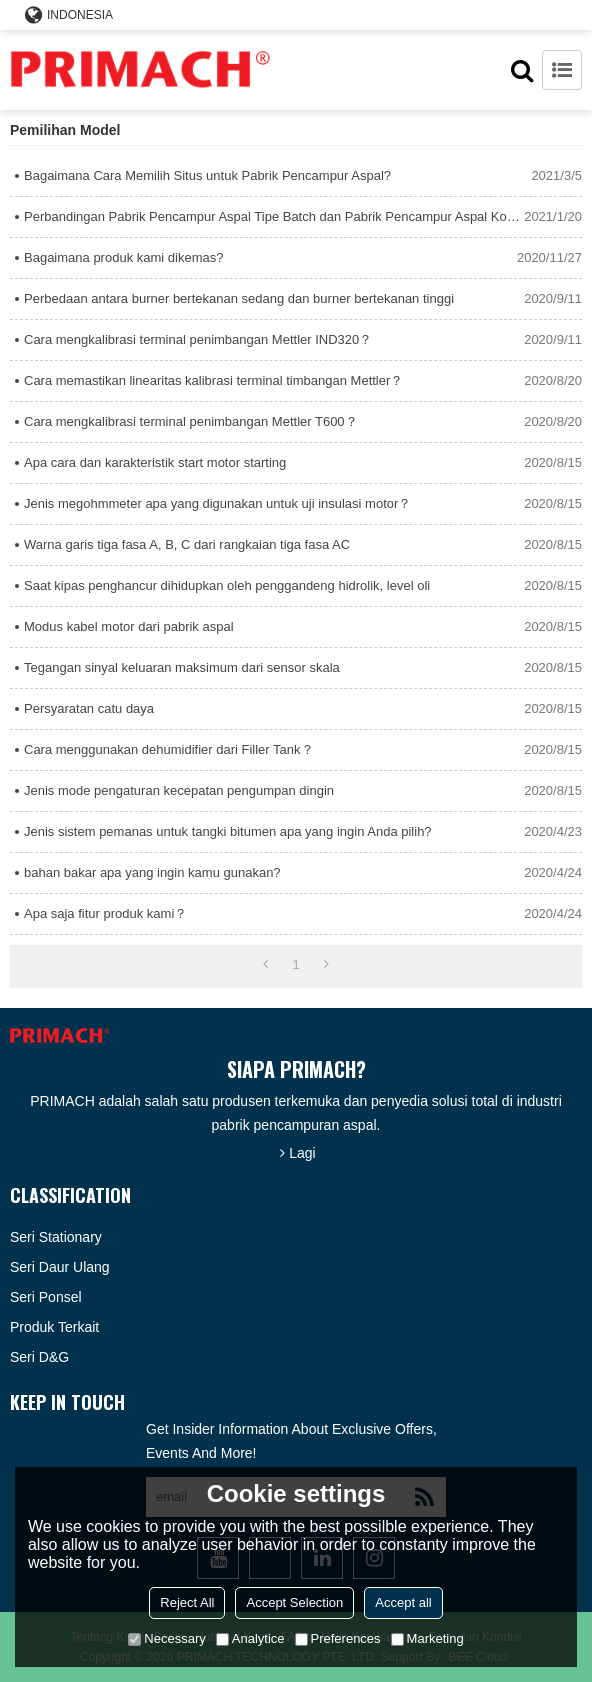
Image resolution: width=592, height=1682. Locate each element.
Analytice (250, 1638)
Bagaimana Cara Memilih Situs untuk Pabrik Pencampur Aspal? (207, 175)
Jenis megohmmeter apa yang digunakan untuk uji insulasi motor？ (217, 503)
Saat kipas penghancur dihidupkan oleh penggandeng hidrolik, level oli (227, 585)
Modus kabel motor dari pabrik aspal (129, 626)
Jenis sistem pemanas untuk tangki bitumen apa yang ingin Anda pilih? (228, 831)
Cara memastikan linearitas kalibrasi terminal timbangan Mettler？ (213, 380)
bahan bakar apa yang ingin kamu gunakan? (152, 872)
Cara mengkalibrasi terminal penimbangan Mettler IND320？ (198, 339)
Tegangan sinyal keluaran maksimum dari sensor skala (182, 667)
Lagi (302, 1153)
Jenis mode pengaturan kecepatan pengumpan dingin (179, 790)
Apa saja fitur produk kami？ (105, 913)
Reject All (187, 1602)
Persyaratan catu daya (89, 708)
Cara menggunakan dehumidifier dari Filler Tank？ (169, 749)
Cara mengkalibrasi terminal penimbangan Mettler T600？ (191, 421)
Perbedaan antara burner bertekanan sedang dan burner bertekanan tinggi (239, 298)
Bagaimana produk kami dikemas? (123, 257)
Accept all (403, 1602)
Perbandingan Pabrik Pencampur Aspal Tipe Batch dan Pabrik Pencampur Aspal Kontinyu (274, 216)
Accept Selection (294, 1602)
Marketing (427, 1638)
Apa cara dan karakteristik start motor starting (155, 462)
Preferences (338, 1638)
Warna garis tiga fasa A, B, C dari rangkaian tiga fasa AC (187, 544)
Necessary (166, 1638)
